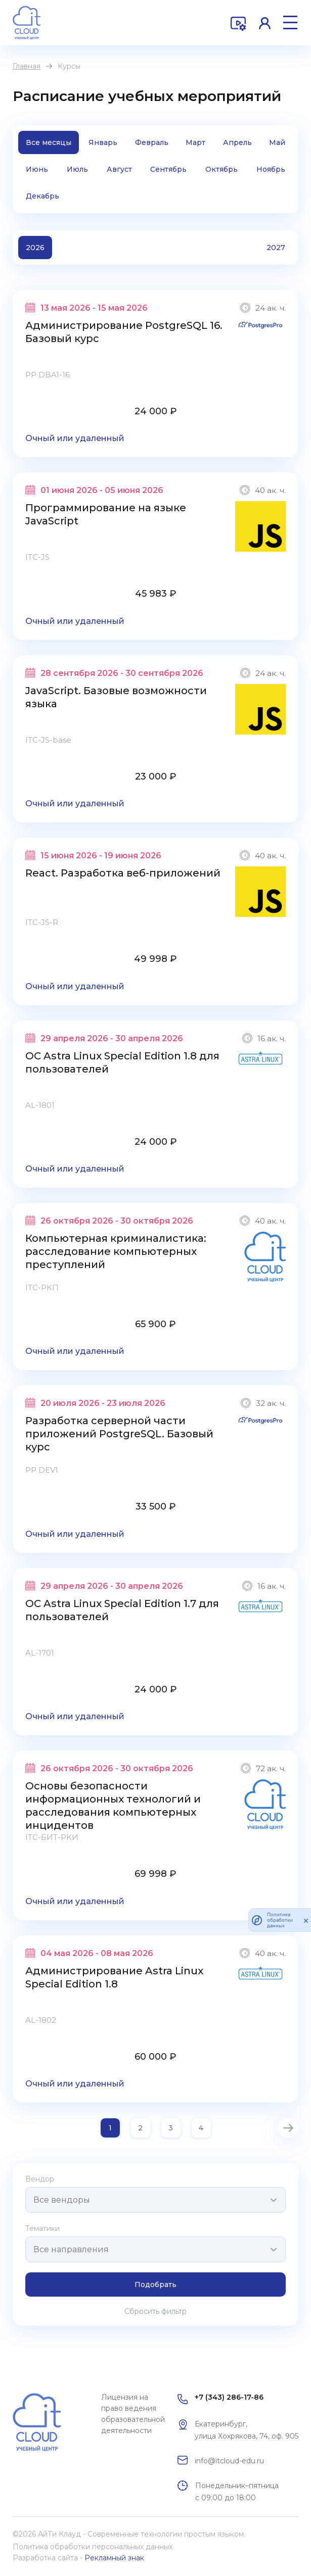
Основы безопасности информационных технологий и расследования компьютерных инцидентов (113, 1805)
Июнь (37, 169)
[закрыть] (306, 1920)
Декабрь (42, 196)
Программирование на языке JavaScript (105, 514)
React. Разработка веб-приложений (122, 873)
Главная (26, 66)
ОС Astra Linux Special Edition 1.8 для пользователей (122, 1062)
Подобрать (155, 2284)
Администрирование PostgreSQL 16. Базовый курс (124, 332)
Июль (77, 169)
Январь (102, 142)
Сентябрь (168, 169)
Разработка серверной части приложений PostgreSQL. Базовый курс (119, 1434)
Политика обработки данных (280, 1920)
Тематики (42, 2228)
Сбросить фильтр (155, 2311)
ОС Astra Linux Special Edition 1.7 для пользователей (122, 1610)
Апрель (237, 142)
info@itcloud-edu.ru (229, 2460)
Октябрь (221, 169)
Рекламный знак (114, 2557)
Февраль (151, 142)
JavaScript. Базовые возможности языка (116, 697)
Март (195, 142)
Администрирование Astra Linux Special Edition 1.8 (114, 1977)
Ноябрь (270, 169)
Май (277, 142)
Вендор (39, 2178)
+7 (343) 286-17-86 (229, 2397)
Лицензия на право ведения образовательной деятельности (133, 2414)
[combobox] (155, 2200)
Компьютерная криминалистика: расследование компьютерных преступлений (115, 1251)
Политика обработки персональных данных (92, 2546)
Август (119, 169)
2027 (275, 247)
